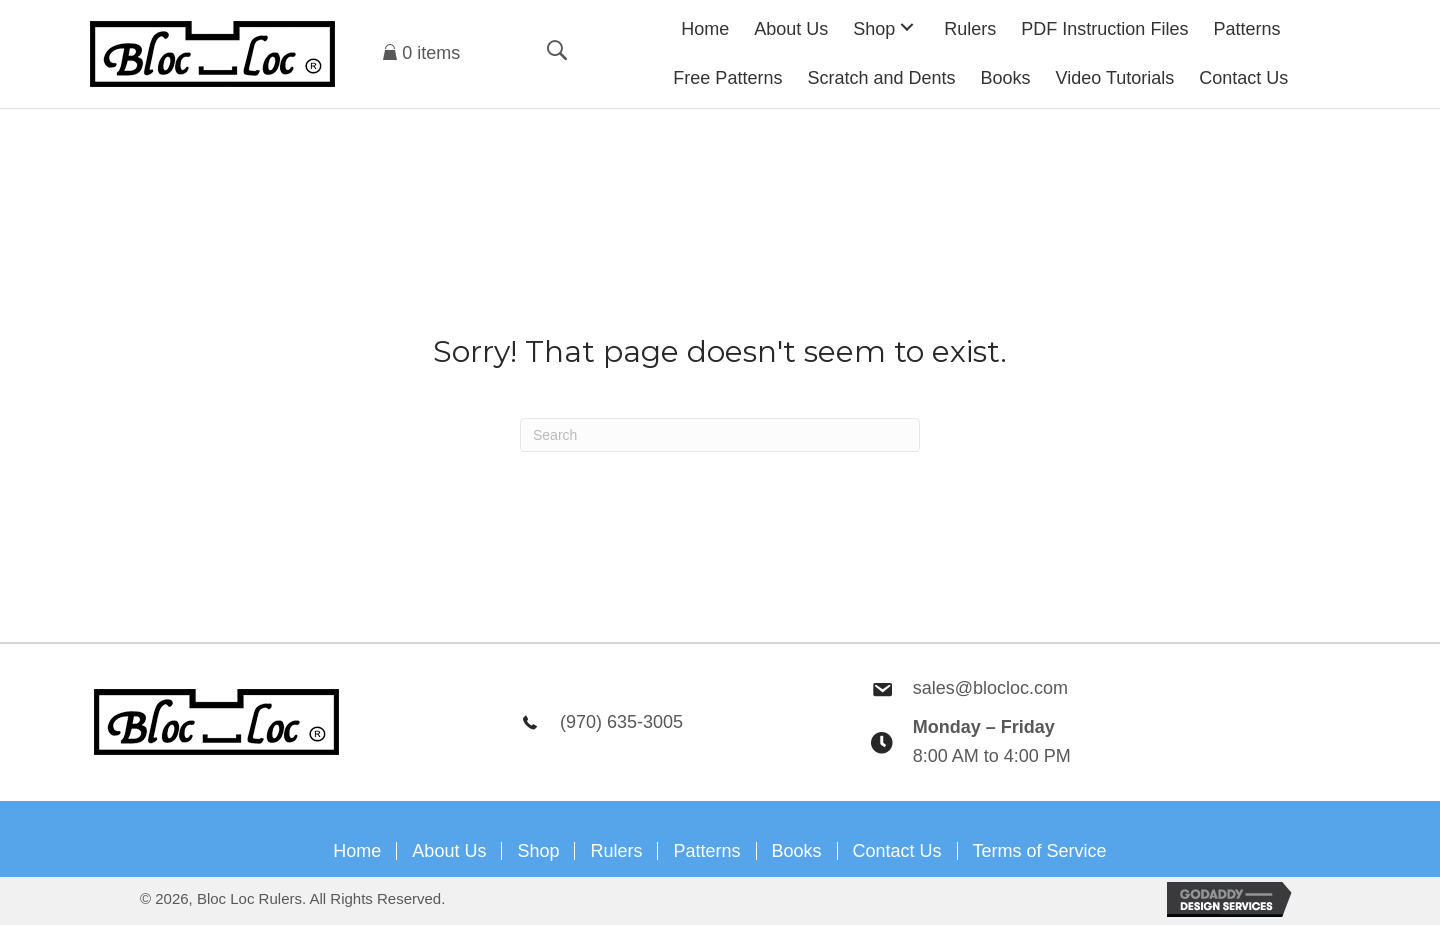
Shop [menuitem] (538, 851)
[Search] (720, 435)
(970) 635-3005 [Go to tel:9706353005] (621, 722)
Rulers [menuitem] (616, 851)
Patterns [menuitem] (706, 851)
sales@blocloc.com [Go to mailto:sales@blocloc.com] (990, 688)
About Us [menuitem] (449, 851)
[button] (907, 26)
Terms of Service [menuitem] (1040, 851)
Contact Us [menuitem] (897, 851)
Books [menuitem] (797, 851)
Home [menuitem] (357, 851)
